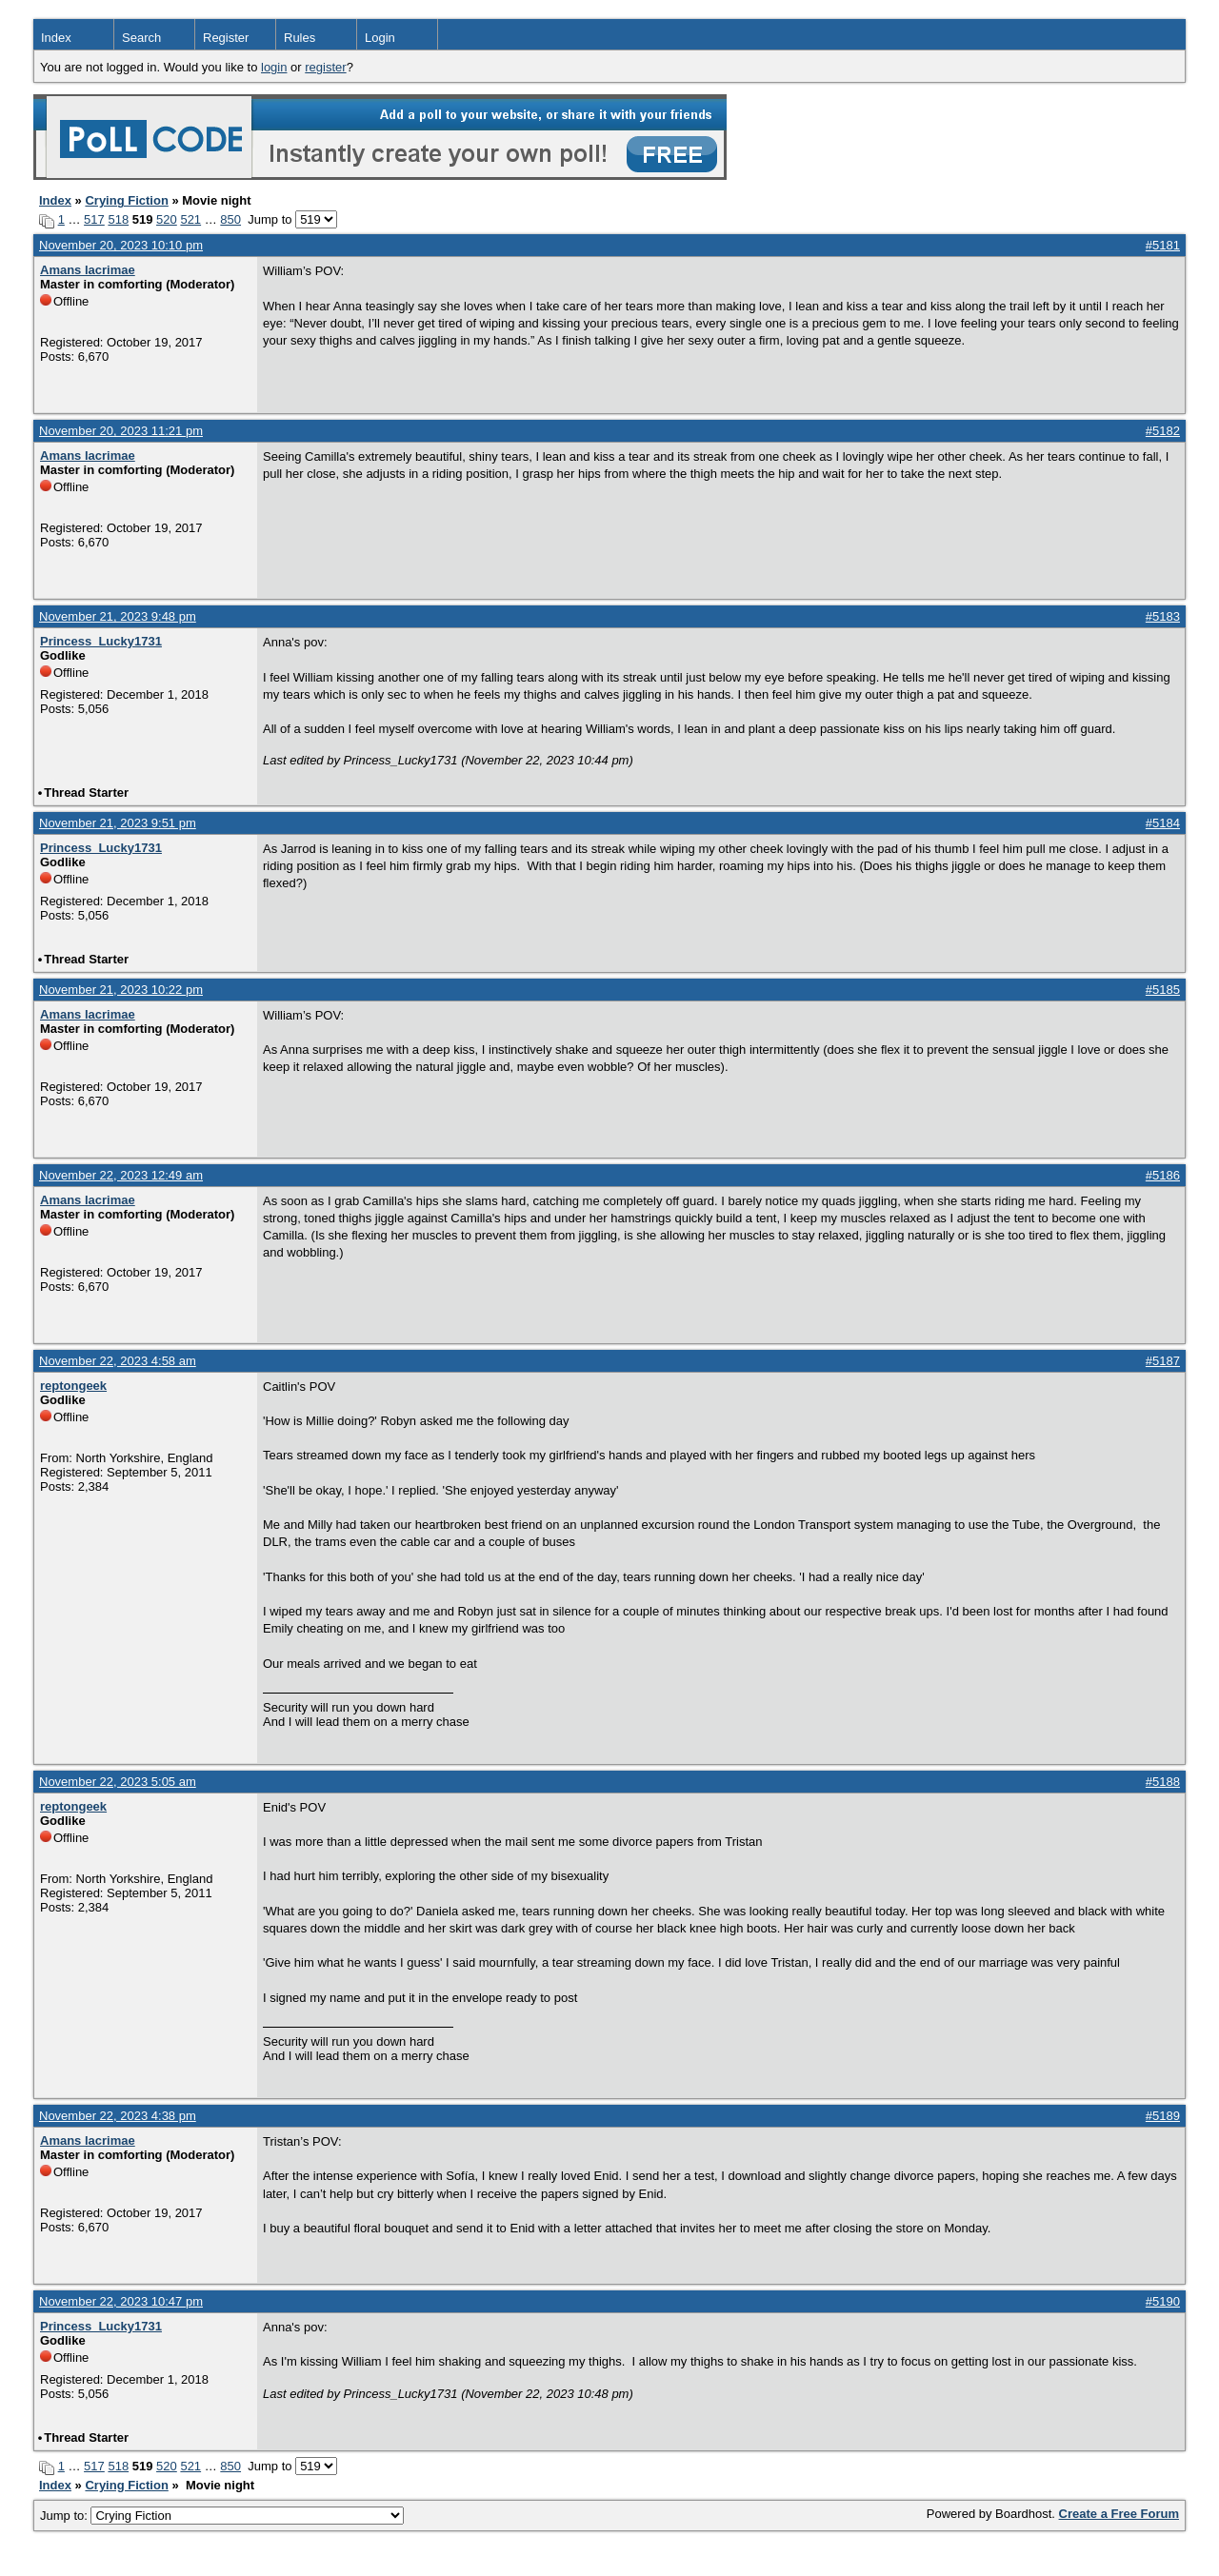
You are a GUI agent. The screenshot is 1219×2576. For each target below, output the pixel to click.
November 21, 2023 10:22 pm (121, 989)
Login (380, 37)
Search (141, 37)
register (325, 67)
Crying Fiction (126, 200)
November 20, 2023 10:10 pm (121, 245)
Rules (299, 37)
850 (230, 219)
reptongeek (73, 1385)
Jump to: (222, 2516)
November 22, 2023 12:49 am (121, 1175)
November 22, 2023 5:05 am (117, 1781)
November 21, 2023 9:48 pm (117, 616)
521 (190, 219)
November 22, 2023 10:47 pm (121, 2301)
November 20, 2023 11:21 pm (121, 431)
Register (226, 37)
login (274, 67)
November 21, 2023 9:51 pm (117, 823)
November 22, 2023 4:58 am (117, 1361)
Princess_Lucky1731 (101, 641)
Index (56, 37)
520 (166, 219)
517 (94, 219)
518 (118, 219)
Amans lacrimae (87, 270)
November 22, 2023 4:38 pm (117, 2116)
